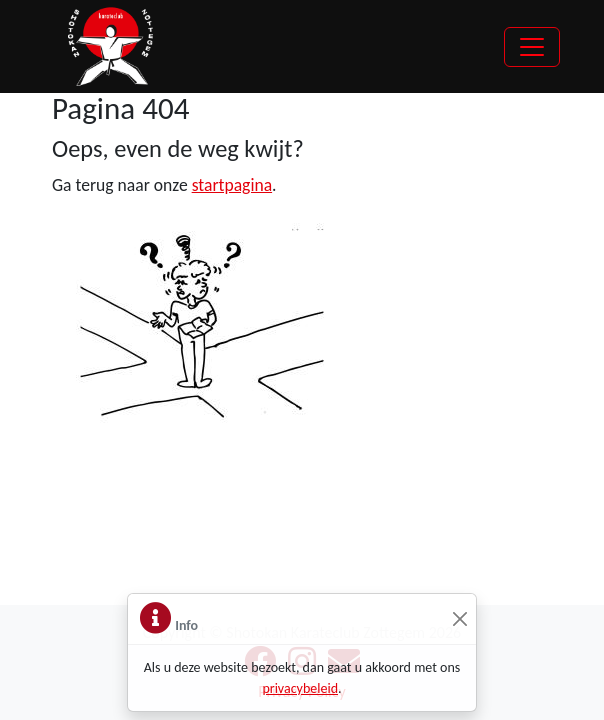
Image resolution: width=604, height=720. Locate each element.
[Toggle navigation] (532, 47)
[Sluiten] (459, 619)
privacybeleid (300, 688)
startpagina (232, 185)
